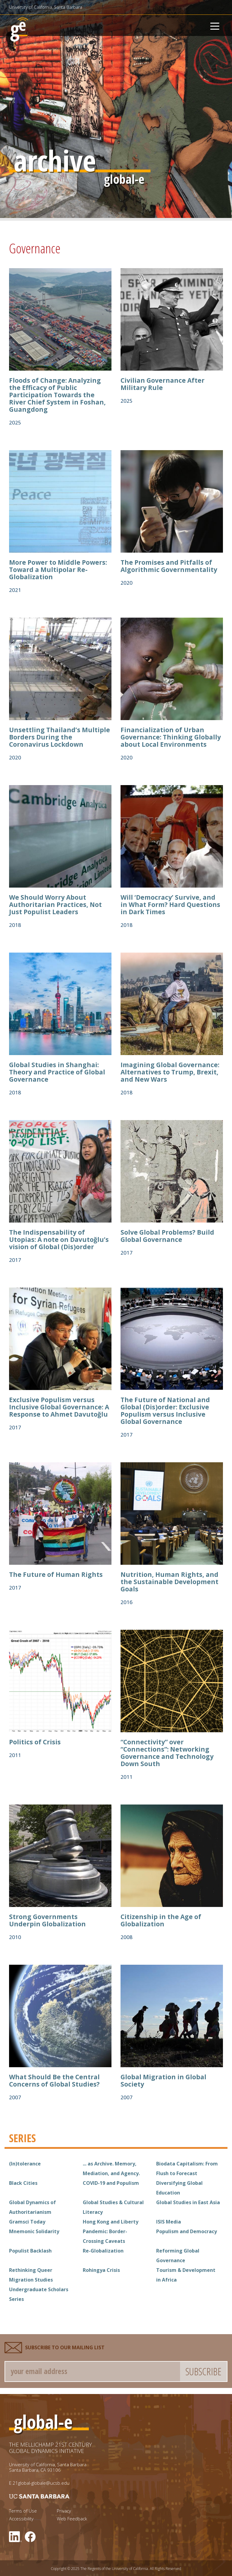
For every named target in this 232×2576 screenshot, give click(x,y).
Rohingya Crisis (101, 2270)
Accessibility (21, 2519)
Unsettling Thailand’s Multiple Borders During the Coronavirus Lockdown (59, 737)
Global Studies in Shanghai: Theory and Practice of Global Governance (57, 1072)
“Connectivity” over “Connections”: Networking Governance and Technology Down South (167, 1753)
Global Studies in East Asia (188, 2202)
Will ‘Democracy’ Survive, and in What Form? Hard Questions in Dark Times (170, 904)
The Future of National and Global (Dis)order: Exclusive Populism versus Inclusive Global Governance (165, 1410)
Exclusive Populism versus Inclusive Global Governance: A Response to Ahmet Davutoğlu (59, 1406)
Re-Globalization (103, 2250)
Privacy (64, 2511)
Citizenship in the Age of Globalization (161, 1920)
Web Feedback (72, 2519)
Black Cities (23, 2183)
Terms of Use (23, 2511)
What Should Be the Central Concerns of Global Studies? (54, 2080)
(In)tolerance (25, 2163)
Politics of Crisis (35, 1742)
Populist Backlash (30, 2250)
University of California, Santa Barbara (45, 7)
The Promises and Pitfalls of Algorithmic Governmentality (169, 566)
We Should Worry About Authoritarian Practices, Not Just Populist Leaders (55, 904)
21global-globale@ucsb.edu (41, 2483)
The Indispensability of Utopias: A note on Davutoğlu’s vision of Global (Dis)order (59, 1239)
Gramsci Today (27, 2221)
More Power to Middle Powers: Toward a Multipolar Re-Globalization (58, 569)
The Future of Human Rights (56, 1574)
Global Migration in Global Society (163, 2080)
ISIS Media (168, 2221)
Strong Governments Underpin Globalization (47, 1920)
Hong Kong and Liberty (110, 2221)
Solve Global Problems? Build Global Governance (167, 1236)
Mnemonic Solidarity (34, 2231)
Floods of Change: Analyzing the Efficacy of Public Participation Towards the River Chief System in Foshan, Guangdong (57, 395)
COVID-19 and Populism (111, 2183)
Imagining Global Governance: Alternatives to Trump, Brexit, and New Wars (170, 1072)
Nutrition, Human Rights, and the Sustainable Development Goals (169, 1581)
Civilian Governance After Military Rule (163, 384)
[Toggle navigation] (215, 25)
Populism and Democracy (186, 2231)
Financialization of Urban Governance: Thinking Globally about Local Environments (171, 737)
